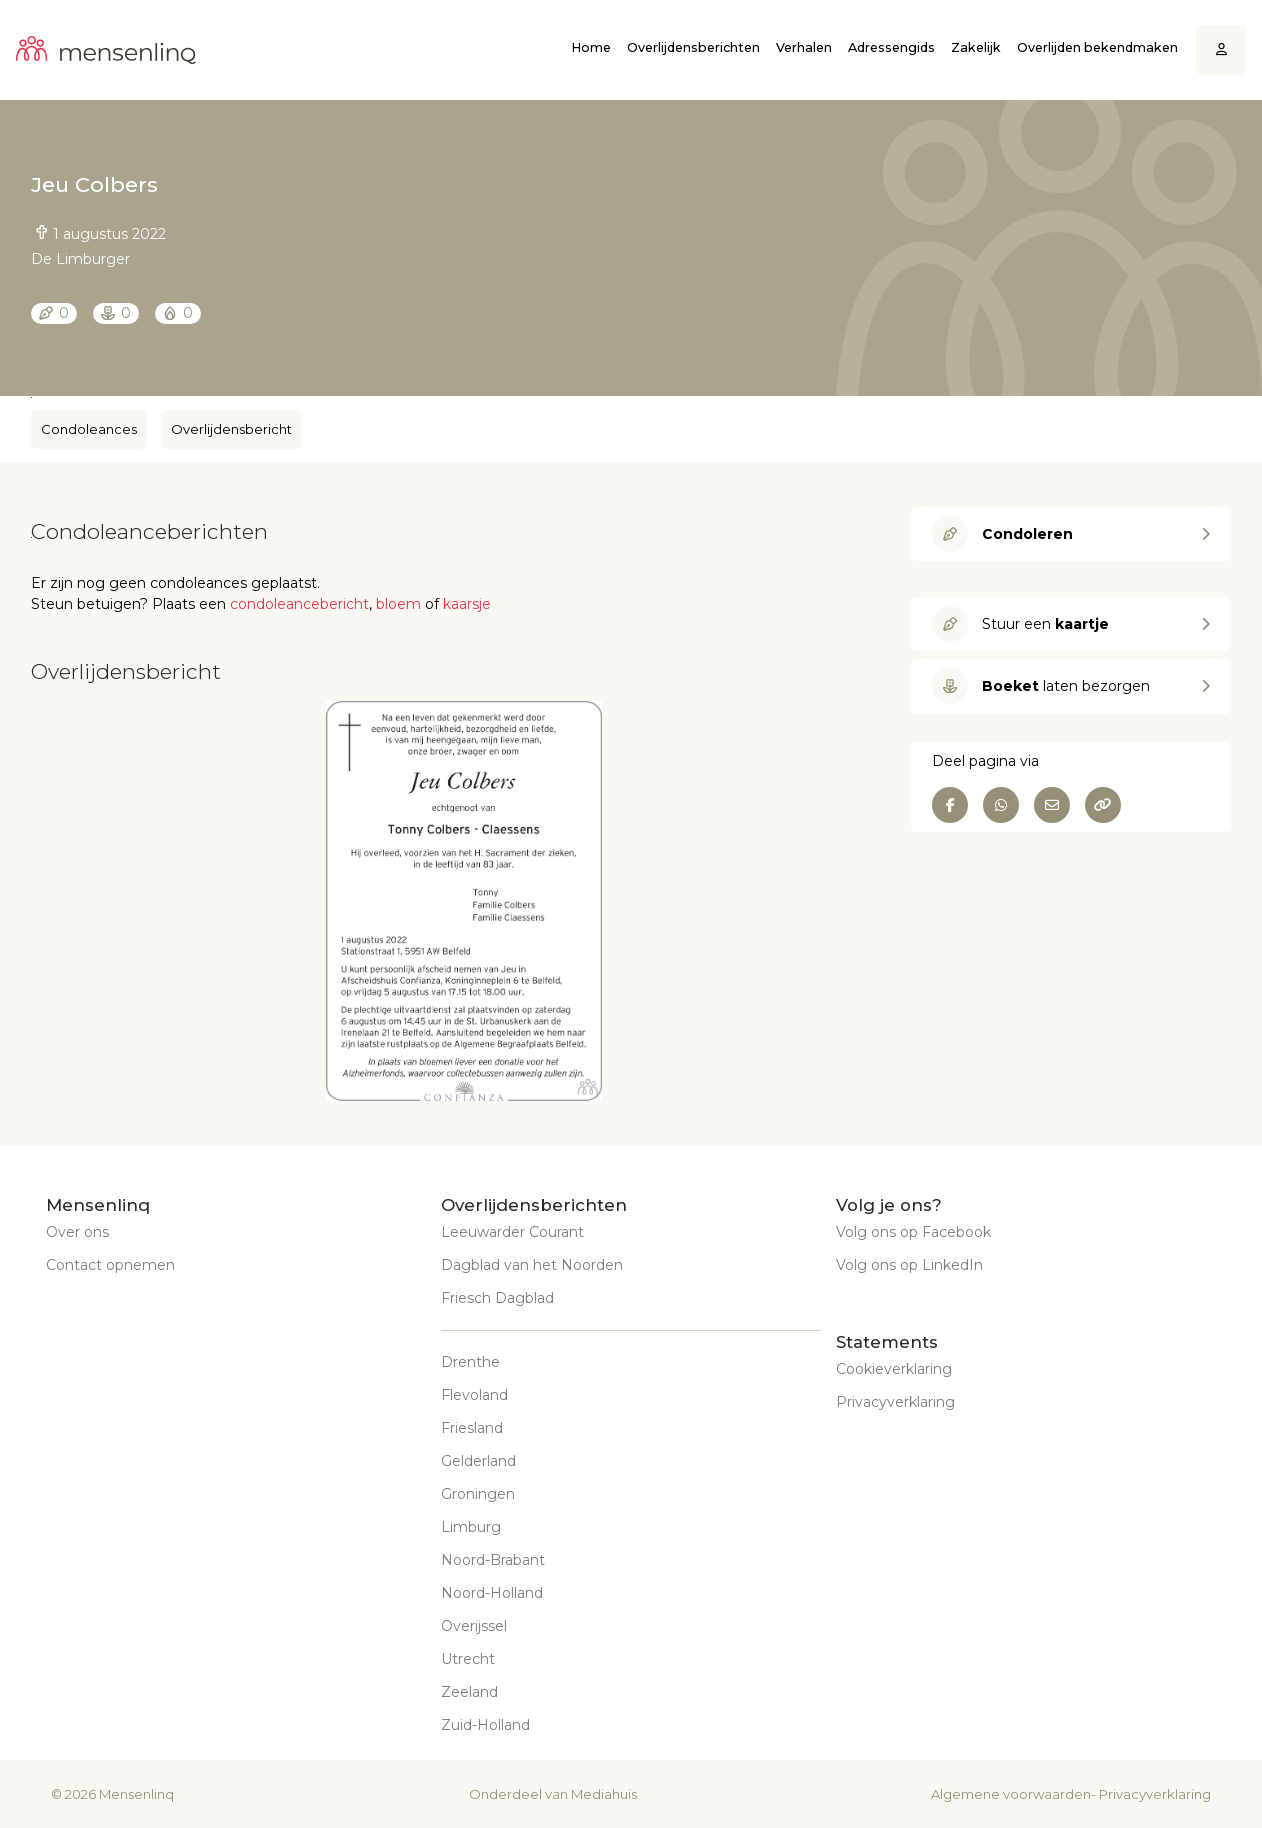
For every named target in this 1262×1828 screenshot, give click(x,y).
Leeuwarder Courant (512, 1232)
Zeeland (469, 1692)
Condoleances (89, 429)
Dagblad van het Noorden (532, 1265)
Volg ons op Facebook (913, 1232)
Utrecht (468, 1659)
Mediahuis (604, 1794)
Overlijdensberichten (693, 47)
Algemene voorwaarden (1011, 1794)
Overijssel (474, 1626)
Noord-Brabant (493, 1560)
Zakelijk (976, 47)
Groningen (478, 1494)
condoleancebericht (299, 604)
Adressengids (891, 47)
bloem (398, 604)
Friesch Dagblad (497, 1298)
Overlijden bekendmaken (1097, 47)
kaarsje (467, 604)
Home (591, 47)
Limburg (471, 1527)
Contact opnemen (110, 1265)
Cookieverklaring (894, 1369)
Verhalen (804, 47)
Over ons (77, 1232)
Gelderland (478, 1461)
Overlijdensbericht (231, 429)
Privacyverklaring (895, 1402)
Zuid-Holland (485, 1725)
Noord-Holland (492, 1593)
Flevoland (474, 1395)
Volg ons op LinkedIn (909, 1265)
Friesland (472, 1428)
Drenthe (470, 1362)
